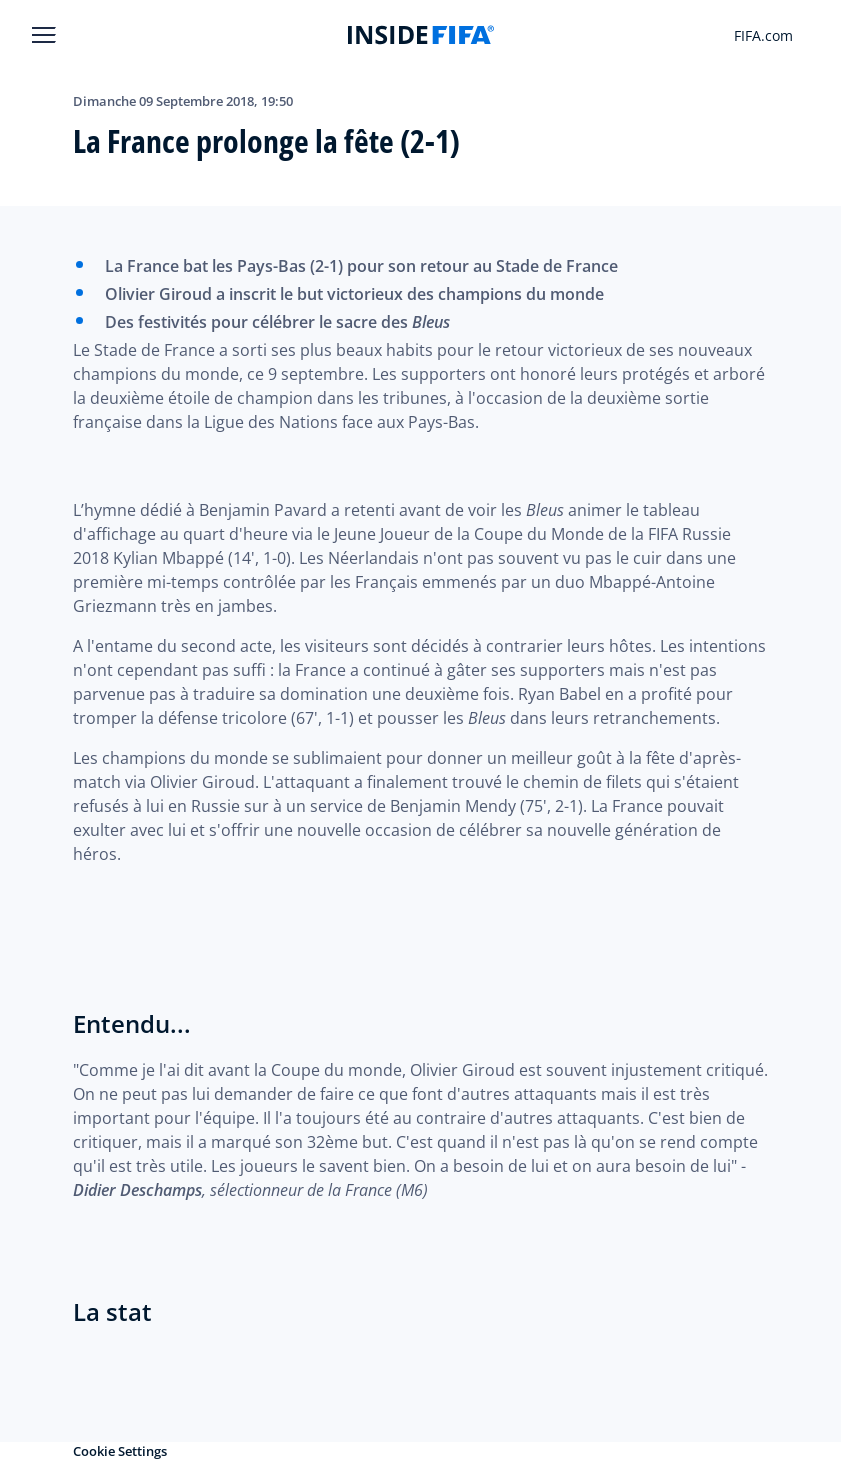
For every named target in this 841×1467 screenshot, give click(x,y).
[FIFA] (421, 35)
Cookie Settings (120, 1451)
